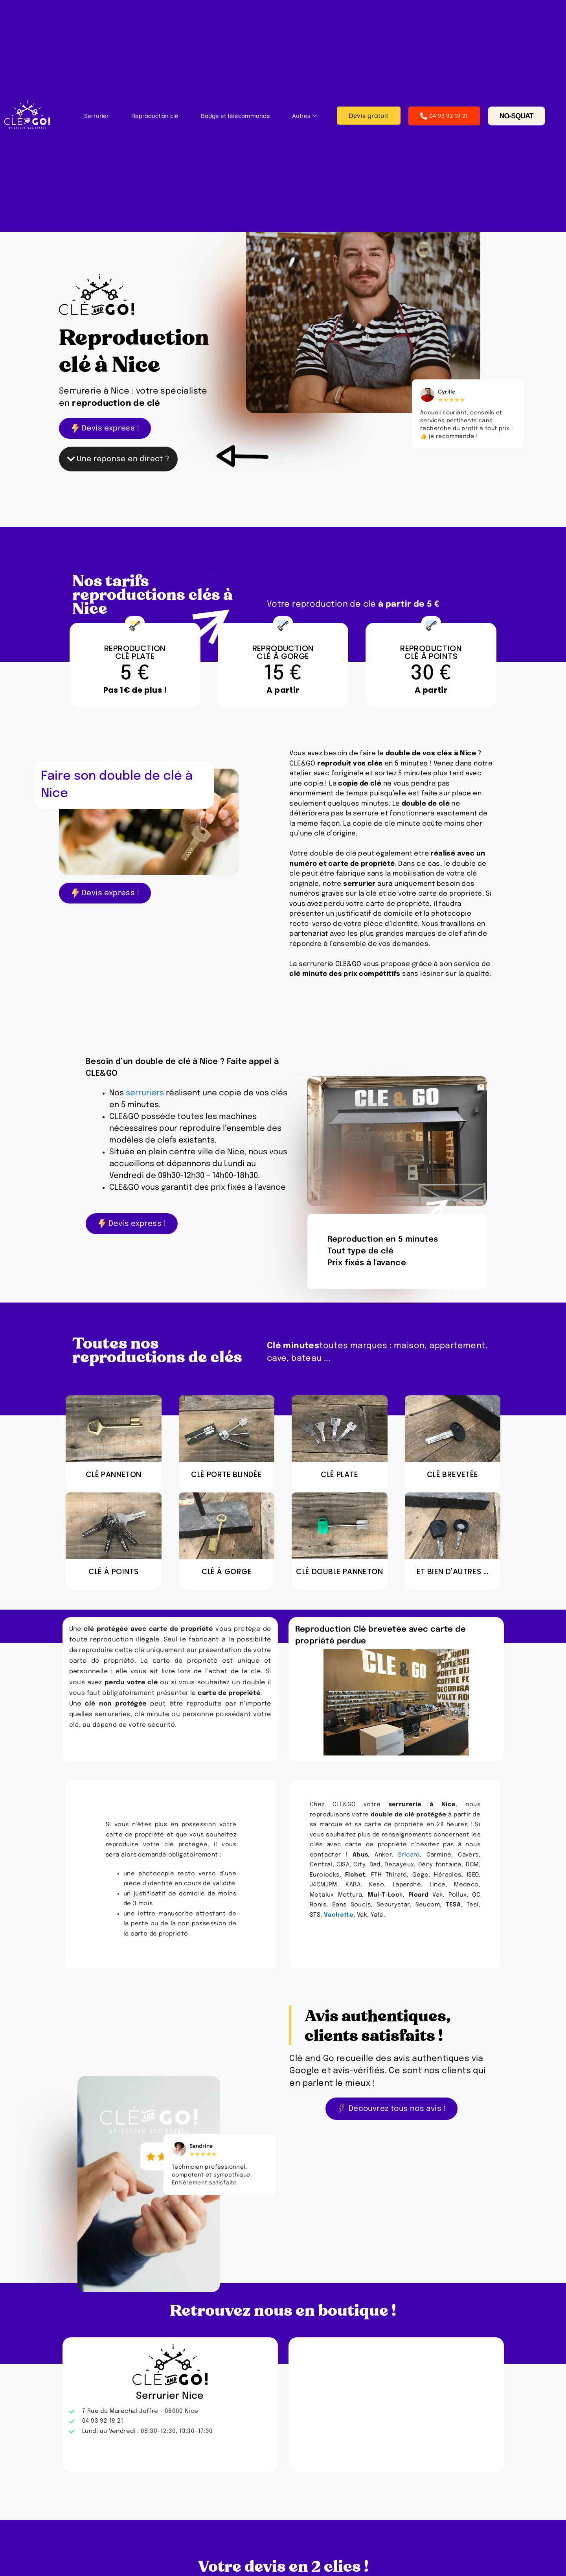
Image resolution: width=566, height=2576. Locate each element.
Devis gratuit (368, 116)
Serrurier (96, 116)
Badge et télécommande (235, 116)
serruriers (145, 1093)
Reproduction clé (154, 116)
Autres (304, 116)
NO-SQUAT (516, 116)
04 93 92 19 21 (444, 116)
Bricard (409, 1855)
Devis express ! (105, 428)
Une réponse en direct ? (118, 459)
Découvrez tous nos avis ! (391, 2108)
